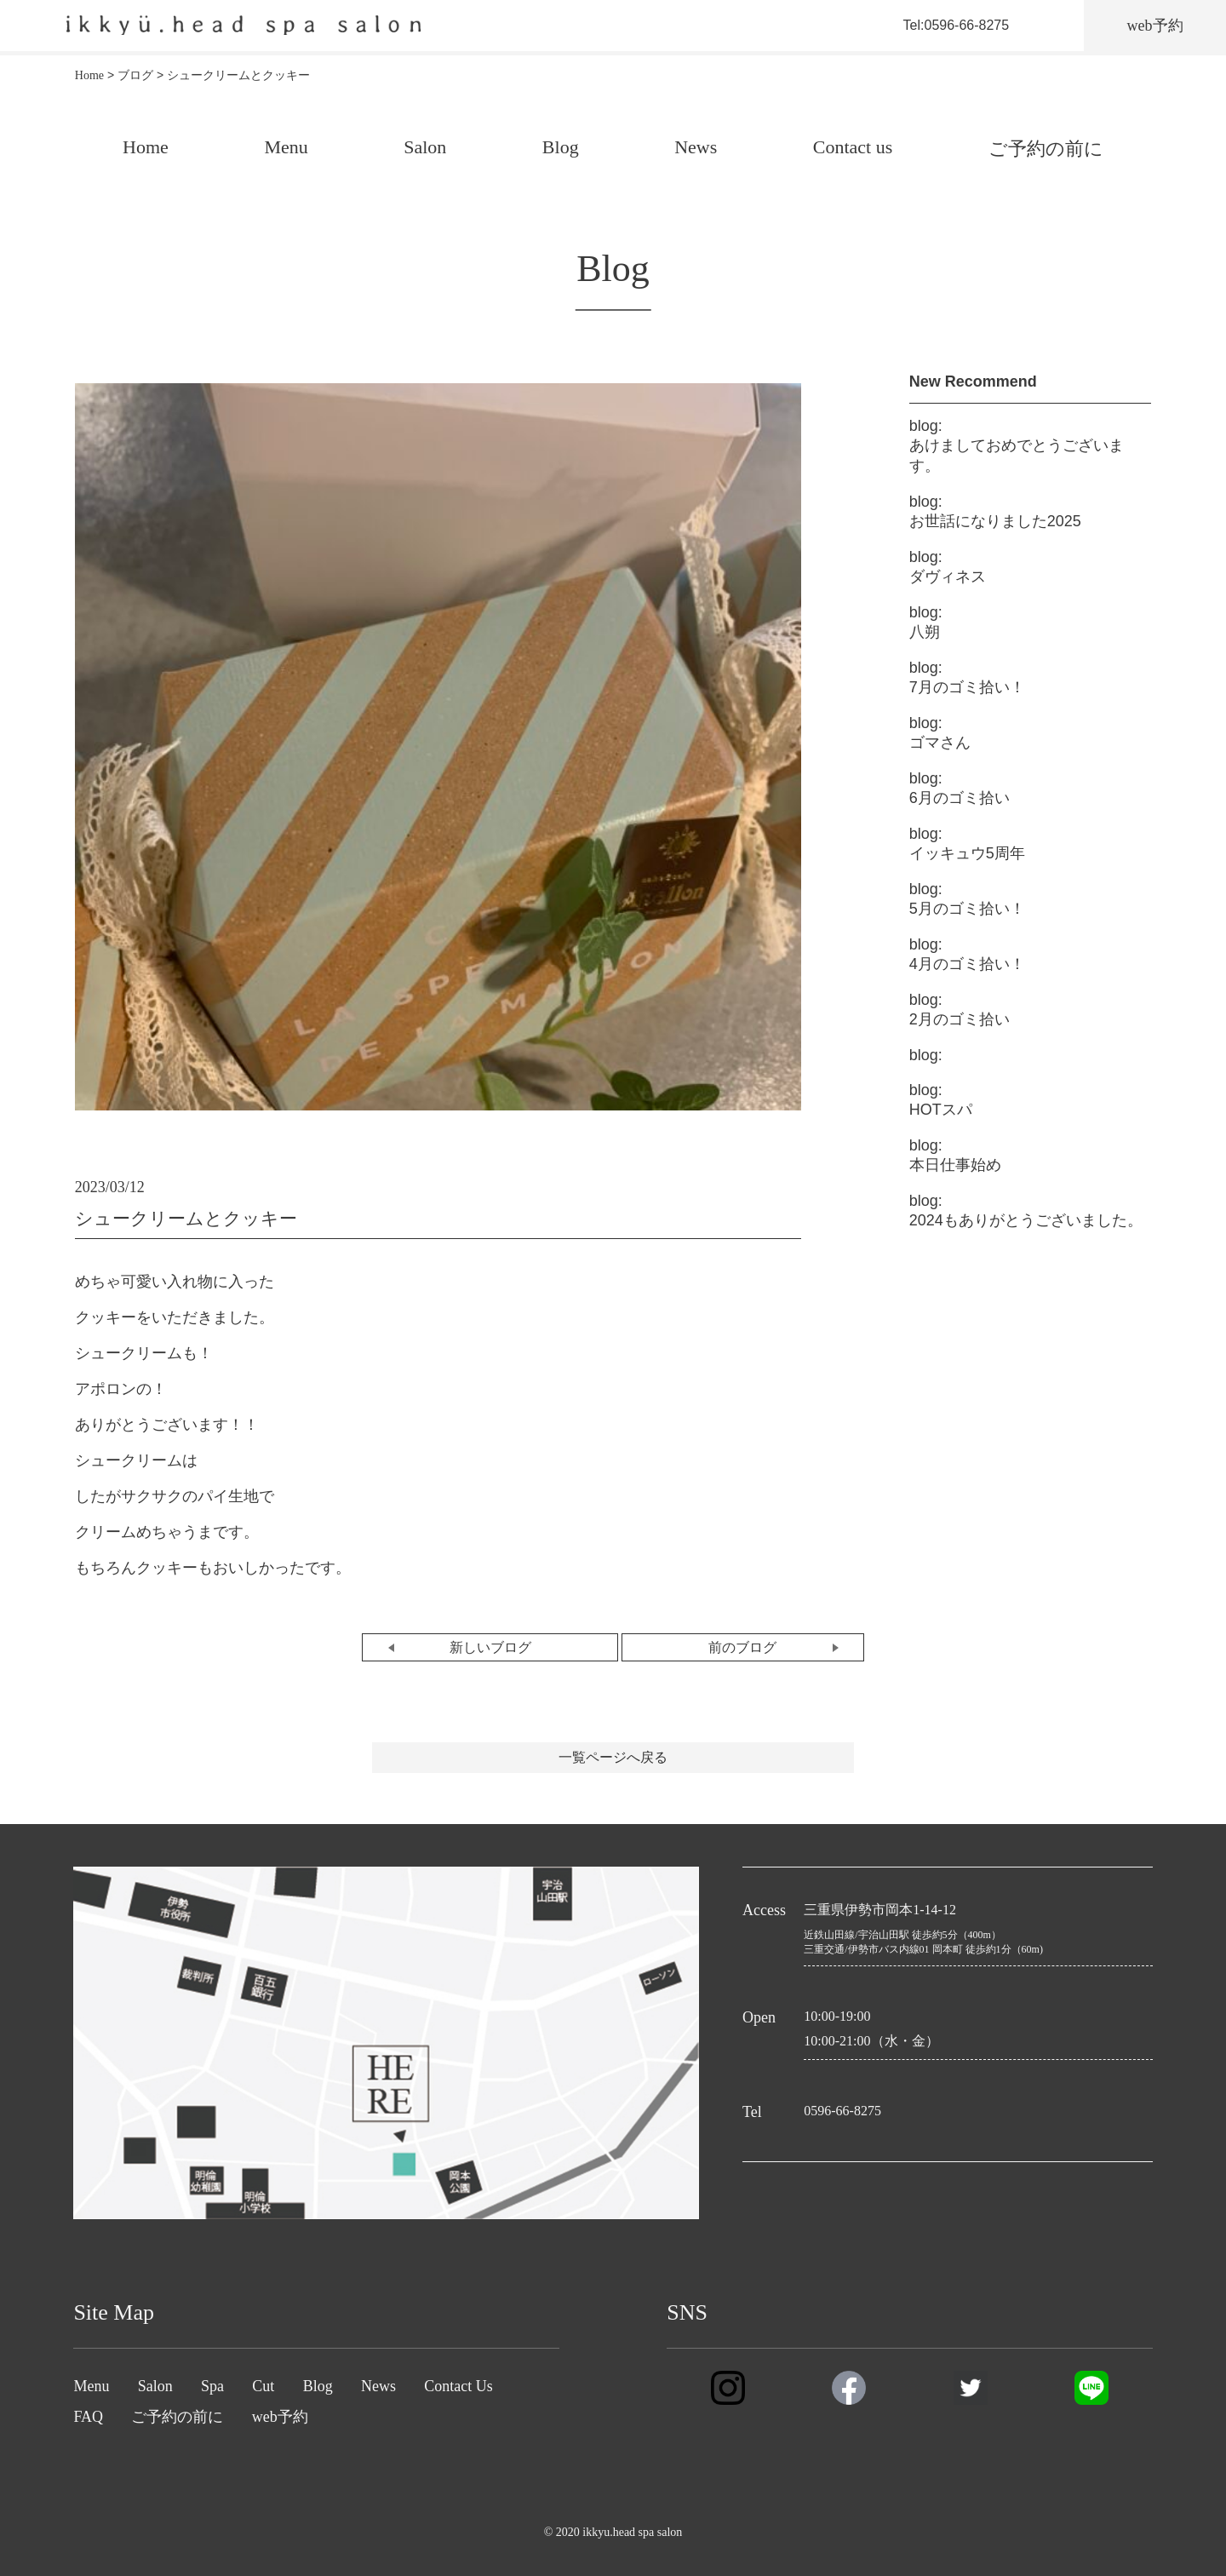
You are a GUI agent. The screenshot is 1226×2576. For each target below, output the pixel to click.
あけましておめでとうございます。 (1016, 445)
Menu (285, 147)
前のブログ (742, 1647)
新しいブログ (490, 1647)
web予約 (280, 2416)
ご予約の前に (1045, 148)
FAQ (88, 2416)
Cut (263, 2386)
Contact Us (458, 2386)
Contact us (853, 147)
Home (146, 147)
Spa (212, 2386)
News (695, 147)
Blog (560, 147)
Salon (425, 147)
